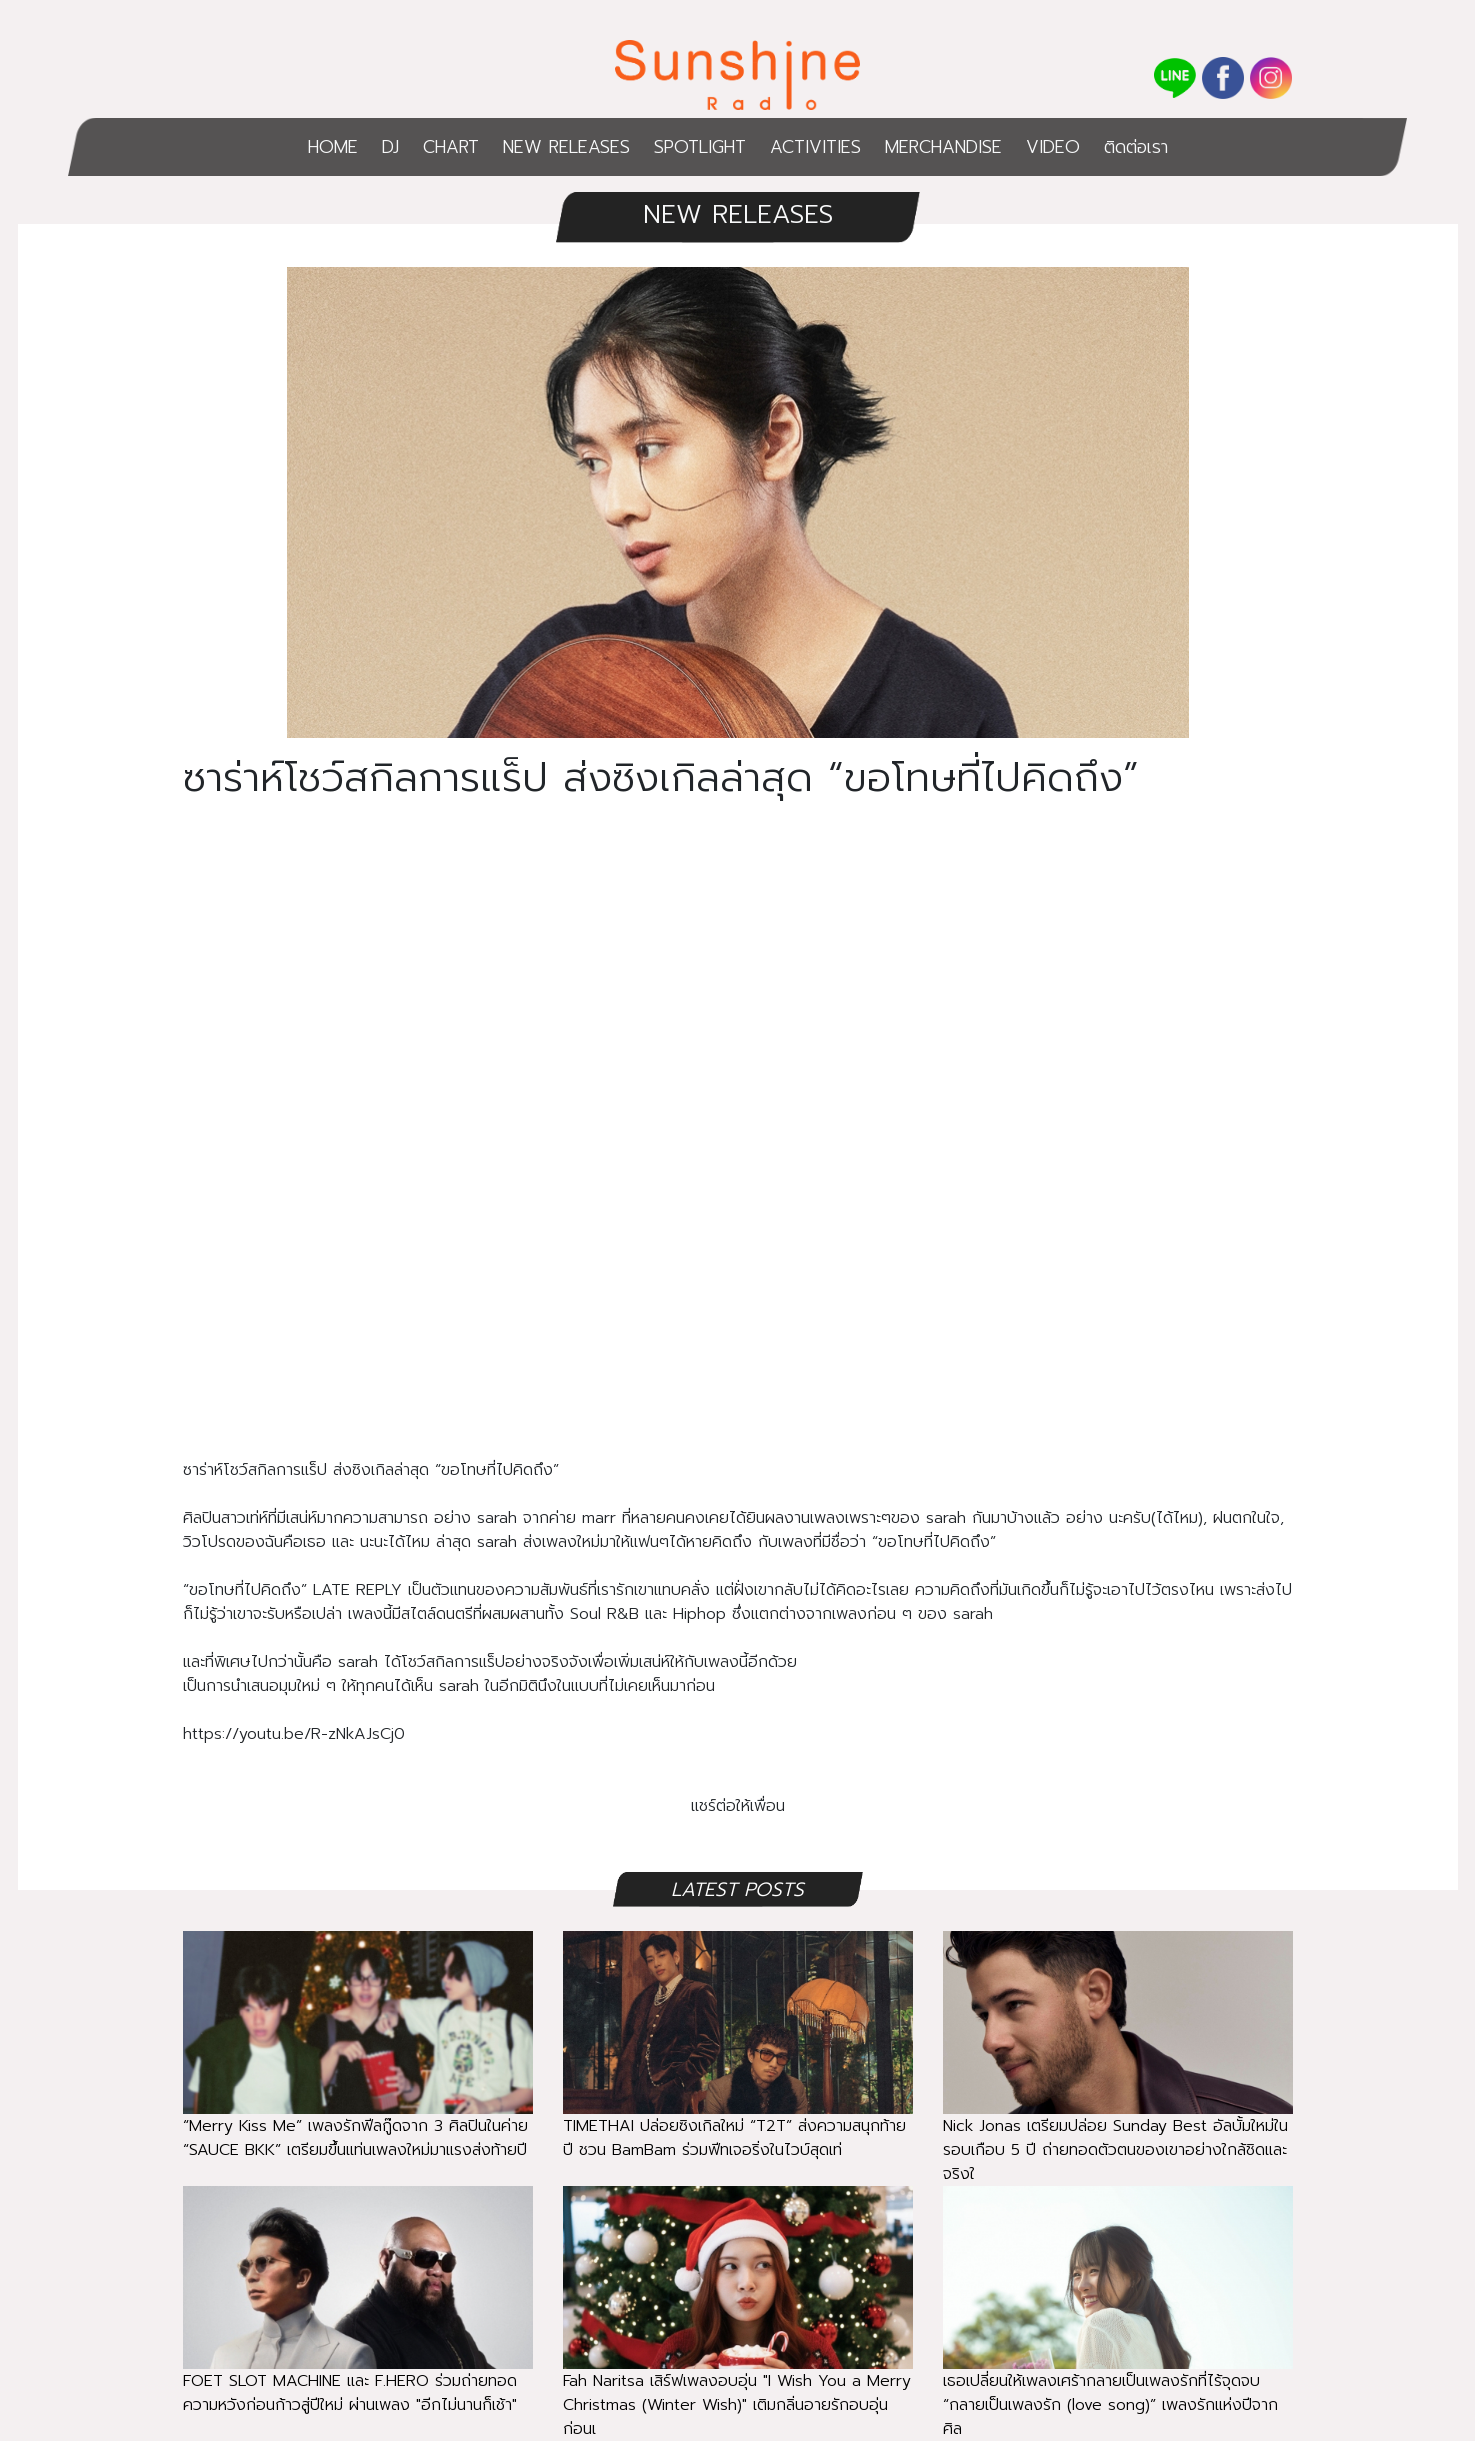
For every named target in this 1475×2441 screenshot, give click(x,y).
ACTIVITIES (815, 147)
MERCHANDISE (943, 147)
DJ (390, 147)
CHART (451, 147)
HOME (333, 147)
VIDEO (1053, 147)
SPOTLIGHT (700, 147)
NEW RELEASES (566, 147)
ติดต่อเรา (1136, 147)
